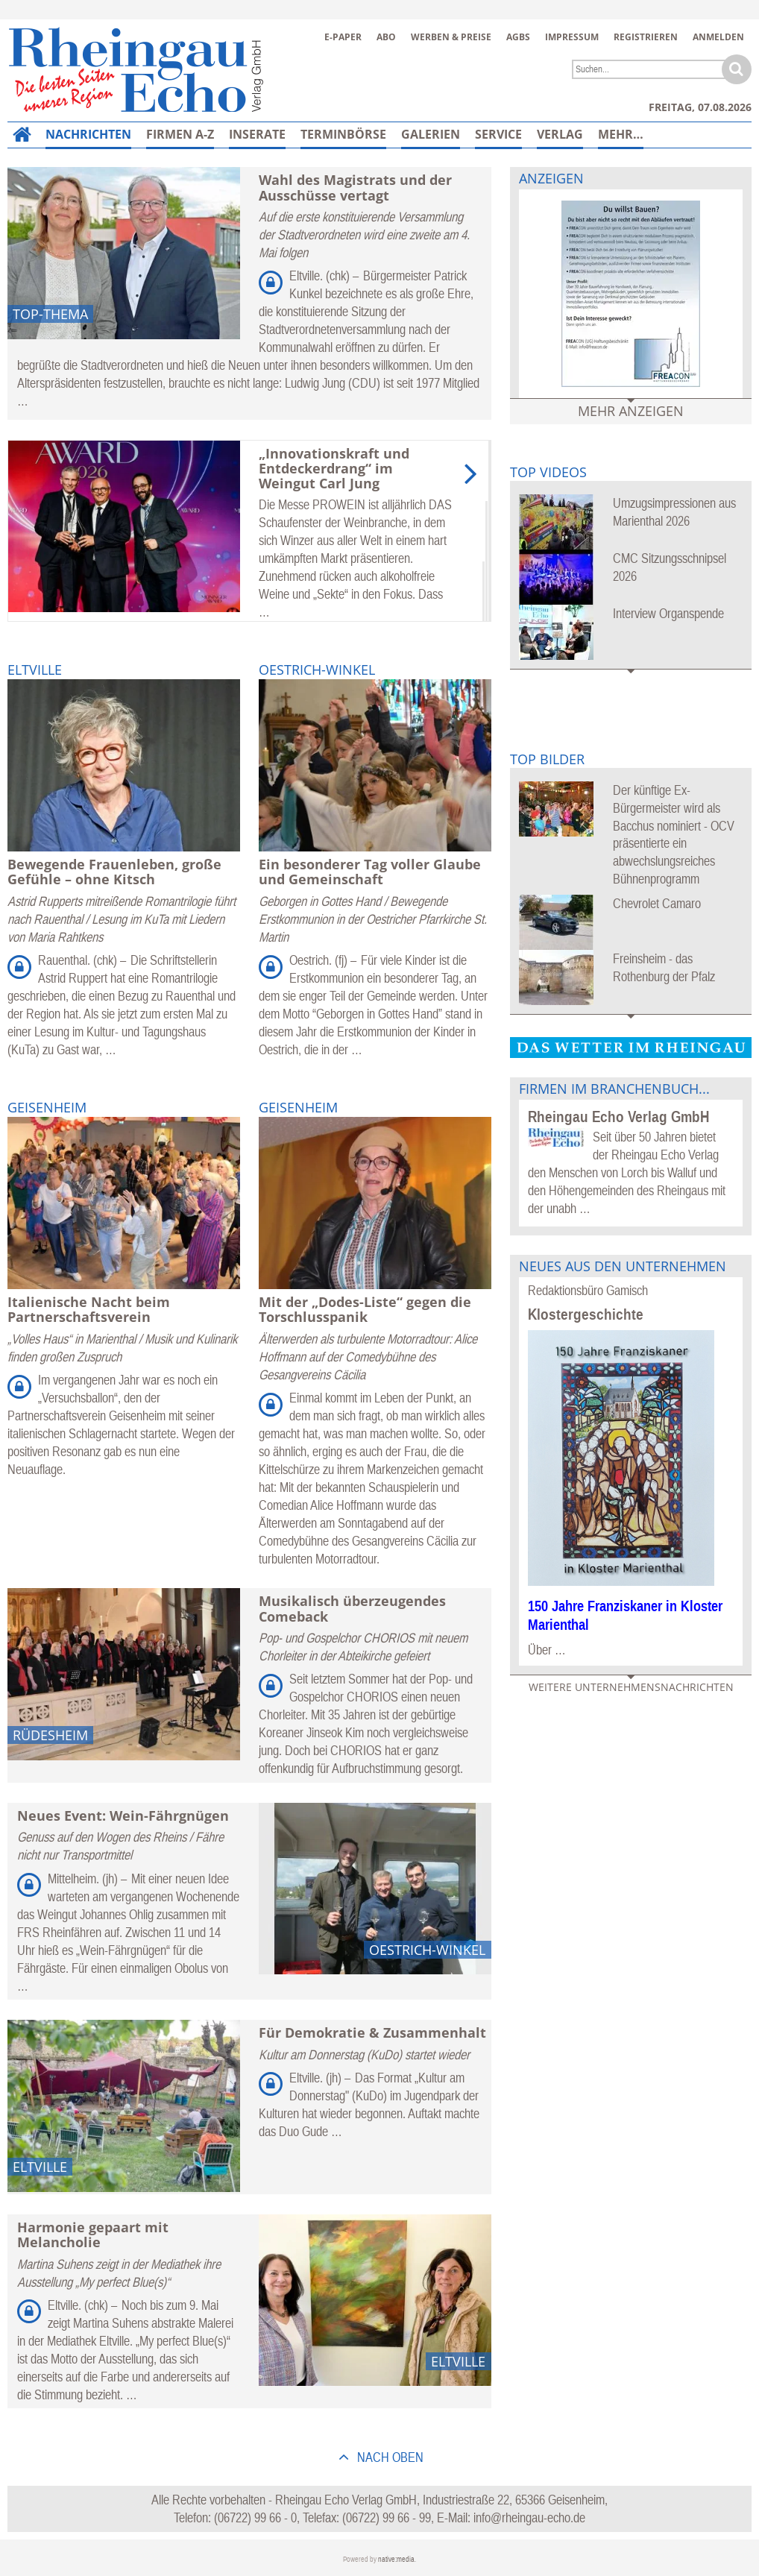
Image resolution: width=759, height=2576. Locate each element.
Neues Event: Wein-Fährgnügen (123, 1815)
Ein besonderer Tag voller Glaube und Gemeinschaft (370, 871)
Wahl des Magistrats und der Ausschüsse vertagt (355, 187)
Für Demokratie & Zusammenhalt (372, 2032)
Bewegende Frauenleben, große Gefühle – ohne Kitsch (114, 871)
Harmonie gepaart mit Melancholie (93, 2234)
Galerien (430, 134)
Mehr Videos (631, 681)
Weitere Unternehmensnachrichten (631, 1687)
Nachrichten (88, 134)
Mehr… (620, 134)
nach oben (388, 2457)
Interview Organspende (668, 613)
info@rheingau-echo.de (529, 2517)
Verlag (560, 134)
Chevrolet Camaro (657, 903)
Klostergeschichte (585, 1314)
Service (498, 134)
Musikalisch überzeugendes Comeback (352, 1608)
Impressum (572, 37)
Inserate (257, 134)
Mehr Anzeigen (631, 411)
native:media (396, 2559)
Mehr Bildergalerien (631, 1026)
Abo (386, 37)
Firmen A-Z (180, 134)
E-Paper (343, 37)
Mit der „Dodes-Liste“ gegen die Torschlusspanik (365, 1309)
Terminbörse (343, 134)
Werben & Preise (451, 37)
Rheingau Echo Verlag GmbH (618, 1116)
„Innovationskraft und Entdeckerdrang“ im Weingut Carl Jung (334, 468)
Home (18, 143)
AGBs (518, 37)
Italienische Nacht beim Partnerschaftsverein (88, 1309)
